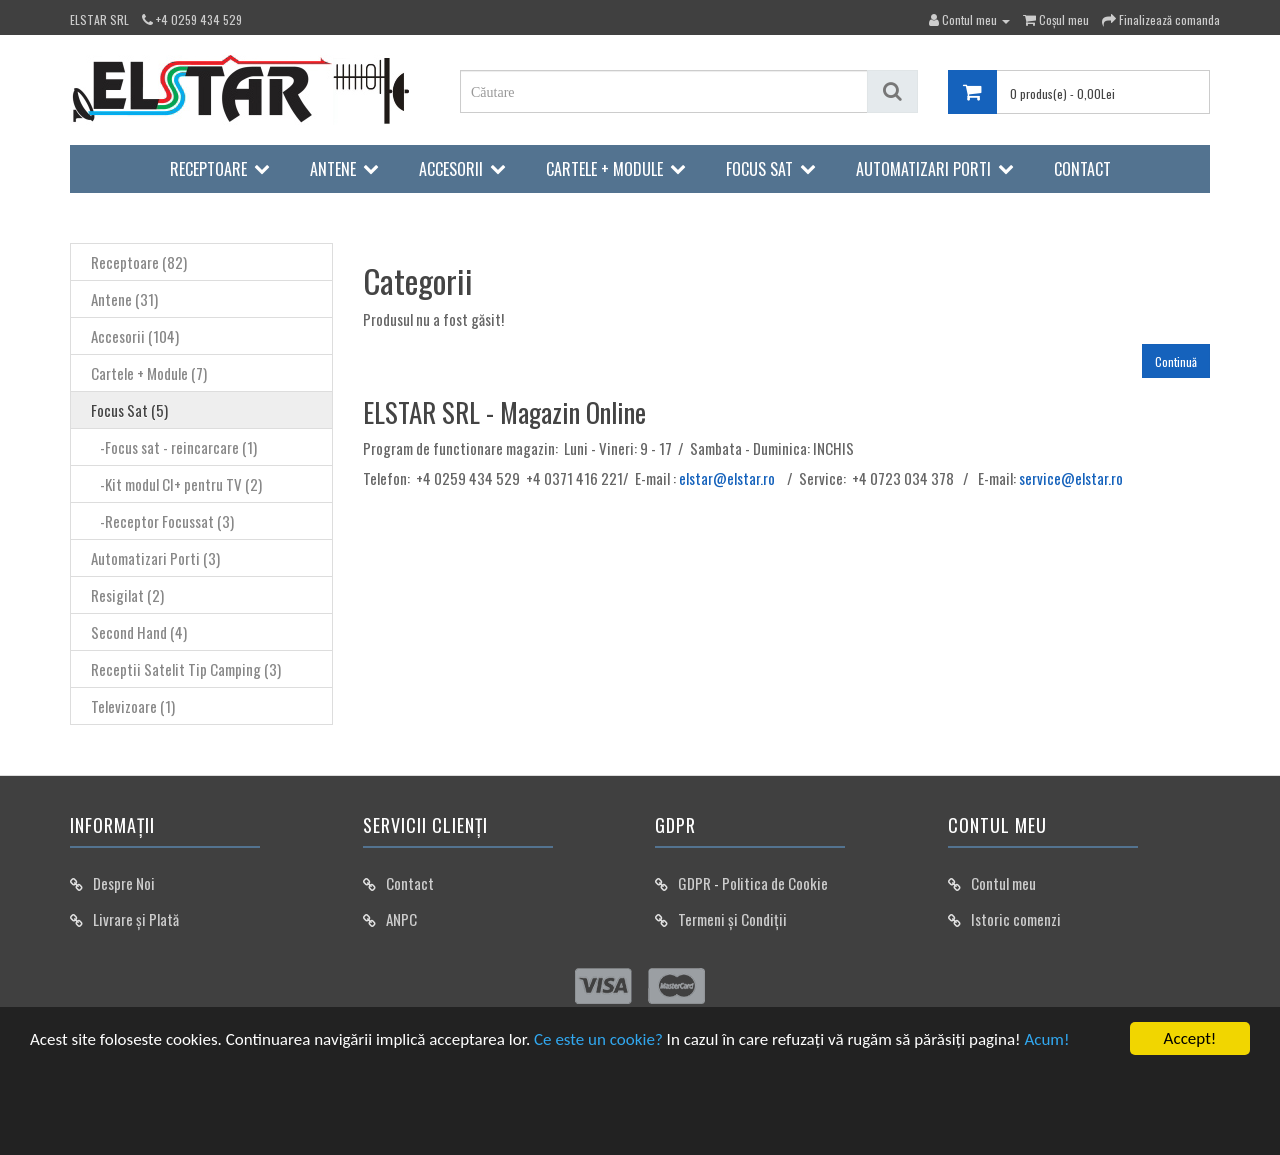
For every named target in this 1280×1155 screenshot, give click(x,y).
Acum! (1046, 1039)
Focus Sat (759, 169)
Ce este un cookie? (598, 1039)
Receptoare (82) (139, 262)
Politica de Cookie (775, 883)
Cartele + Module (604, 169)
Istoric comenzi (1016, 919)
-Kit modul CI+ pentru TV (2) (176, 484)
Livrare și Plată (136, 919)
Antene (333, 169)
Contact (1082, 169)
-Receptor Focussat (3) (162, 521)
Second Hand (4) (139, 632)
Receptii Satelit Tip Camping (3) (186, 669)
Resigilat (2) (127, 595)
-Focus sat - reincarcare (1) (174, 447)
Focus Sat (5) (129, 410)
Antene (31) (124, 299)
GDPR (694, 883)
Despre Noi (124, 883)
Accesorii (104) (135, 336)
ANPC (401, 919)
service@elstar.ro (1071, 478)
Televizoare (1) (133, 706)
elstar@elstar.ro (727, 478)
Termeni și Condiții (732, 919)
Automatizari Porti (923, 169)
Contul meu (1003, 883)
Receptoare (208, 169)
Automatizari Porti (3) (155, 558)
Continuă (1176, 361)
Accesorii (451, 169)
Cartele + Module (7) (149, 373)
